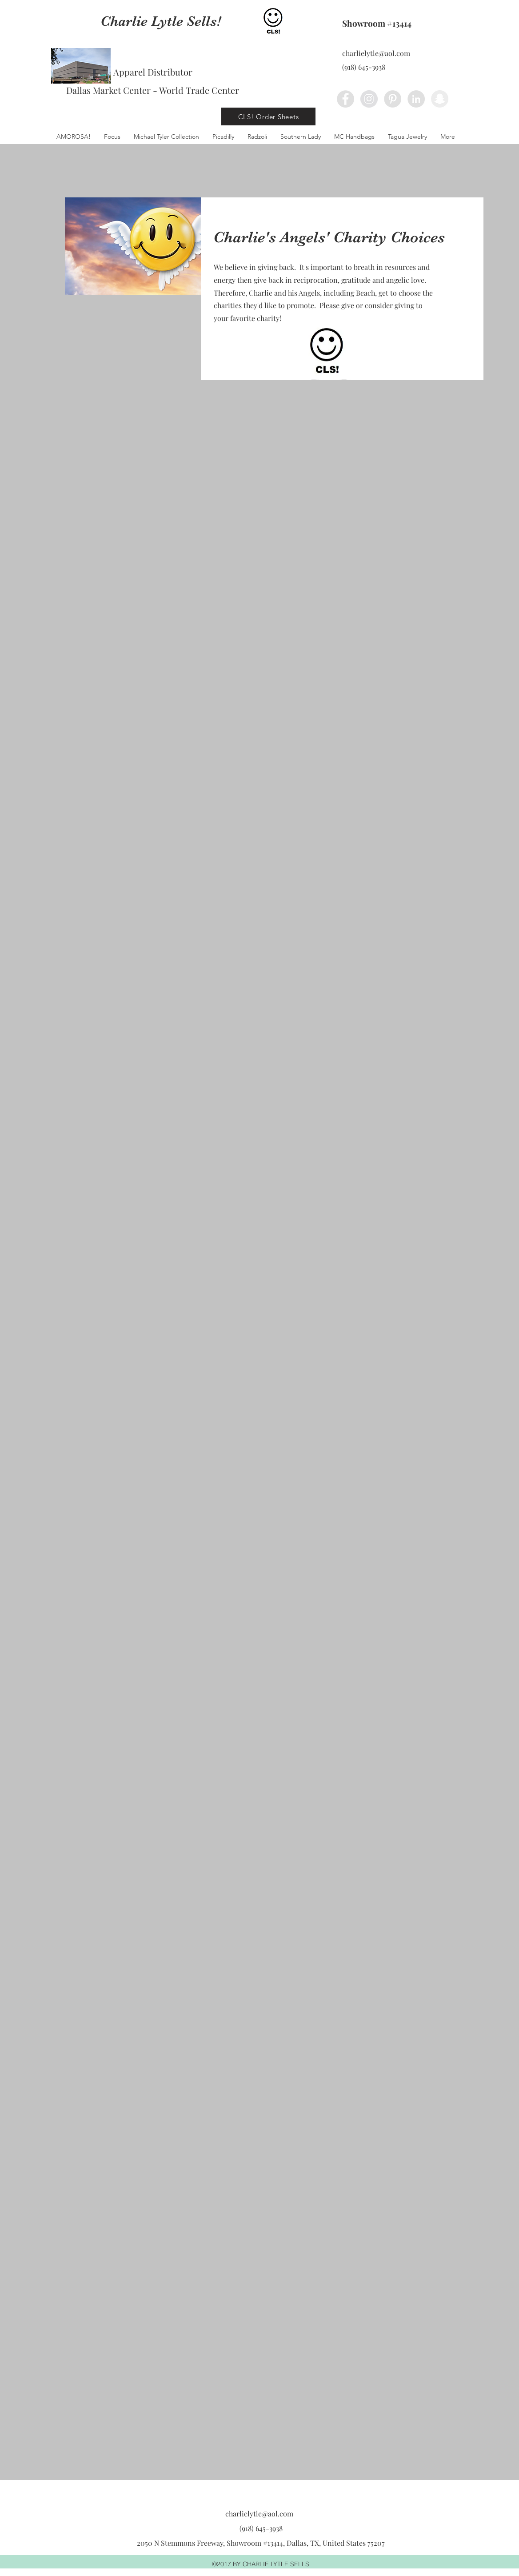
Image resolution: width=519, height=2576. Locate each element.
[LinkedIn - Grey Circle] (416, 99)
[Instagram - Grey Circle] (369, 99)
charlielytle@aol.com (376, 53)
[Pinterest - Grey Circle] (392, 99)
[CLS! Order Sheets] (268, 116)
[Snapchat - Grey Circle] (439, 99)
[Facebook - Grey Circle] (345, 99)
